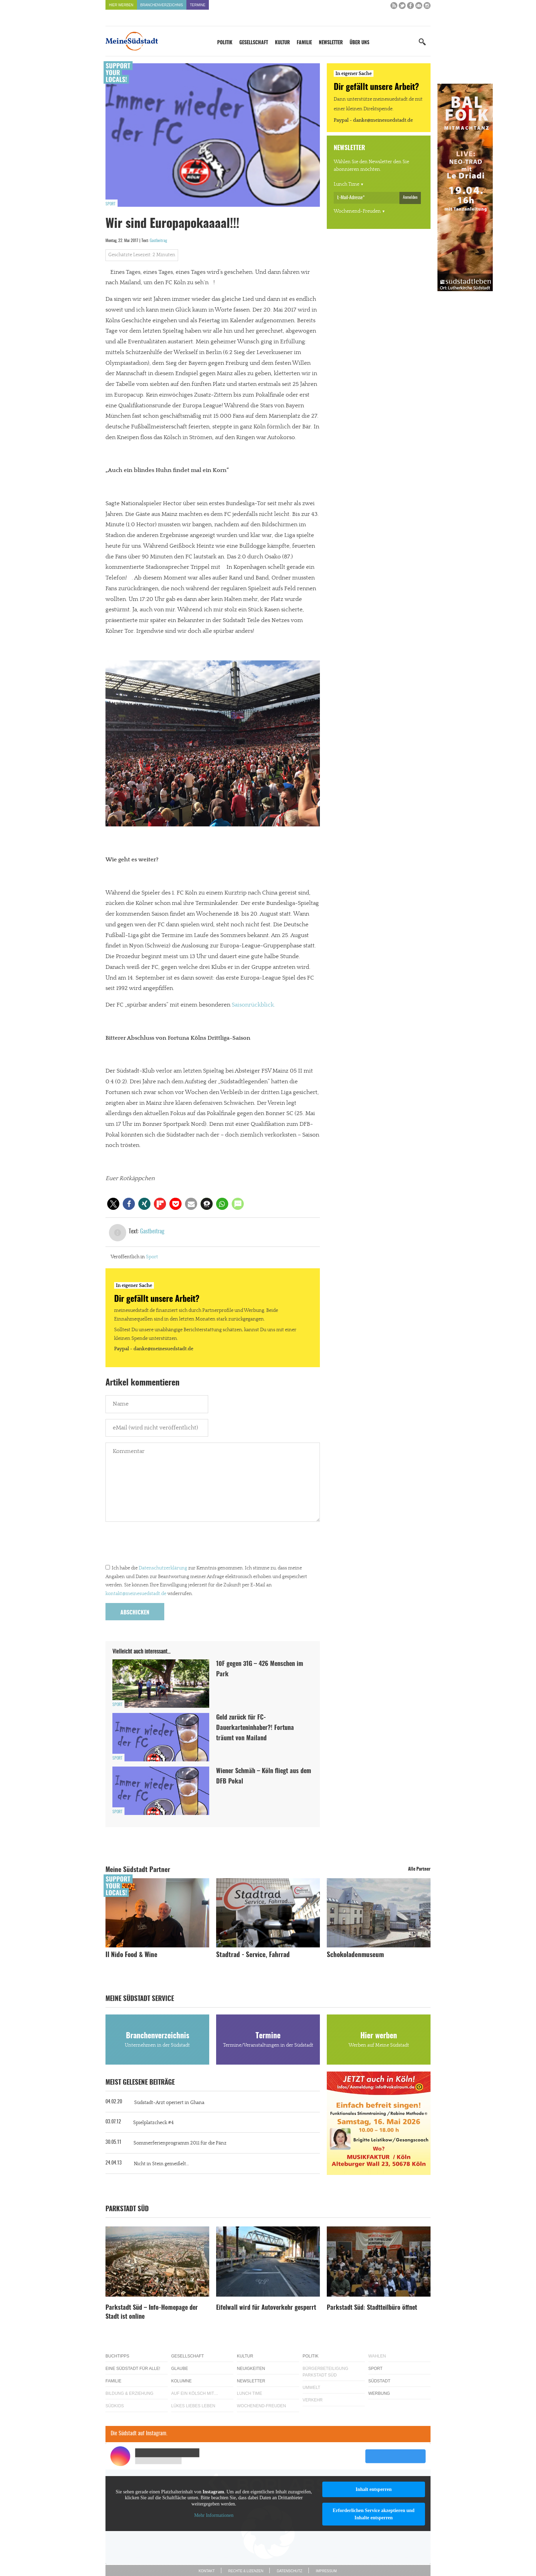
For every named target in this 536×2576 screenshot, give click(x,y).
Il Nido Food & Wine (131, 1955)
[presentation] (158, 1544)
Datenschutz (289, 2571)
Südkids (114, 2405)
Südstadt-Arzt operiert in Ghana (169, 2102)
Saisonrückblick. (252, 1004)
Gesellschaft (253, 42)
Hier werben (121, 5)
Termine (197, 5)
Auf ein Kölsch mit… (194, 2393)
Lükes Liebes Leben (193, 2405)
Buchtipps (117, 2356)
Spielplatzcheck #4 (153, 2122)
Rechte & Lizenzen (246, 2571)
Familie (304, 42)
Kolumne (181, 2381)
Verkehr (313, 2400)
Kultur (282, 42)
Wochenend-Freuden (357, 211)
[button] (113, 1204)
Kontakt (206, 2571)
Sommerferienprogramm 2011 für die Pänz (180, 2143)
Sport (110, 204)
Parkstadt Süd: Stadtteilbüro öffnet (372, 2308)
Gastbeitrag (158, 241)
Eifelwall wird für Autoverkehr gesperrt (266, 2308)
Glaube (179, 2368)
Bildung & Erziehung (129, 2393)
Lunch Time (346, 184)
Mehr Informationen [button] (213, 2515)
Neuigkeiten (251, 2368)
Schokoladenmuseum (355, 1955)
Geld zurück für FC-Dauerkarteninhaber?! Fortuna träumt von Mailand (255, 1728)
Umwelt (311, 2387)
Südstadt (379, 2381)
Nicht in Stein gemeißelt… (161, 2164)
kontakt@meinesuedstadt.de (135, 1593)
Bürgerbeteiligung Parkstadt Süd (325, 2372)
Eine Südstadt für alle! (132, 2368)
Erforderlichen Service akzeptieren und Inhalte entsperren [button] (374, 2514)
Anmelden (410, 197)
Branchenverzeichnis (161, 5)
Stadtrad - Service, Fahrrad (253, 1955)
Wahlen (377, 2356)
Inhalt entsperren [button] (373, 2489)
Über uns (359, 42)
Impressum (326, 2571)
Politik (224, 42)
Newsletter (331, 42)
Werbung (379, 2393)
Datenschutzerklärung (163, 1568)
